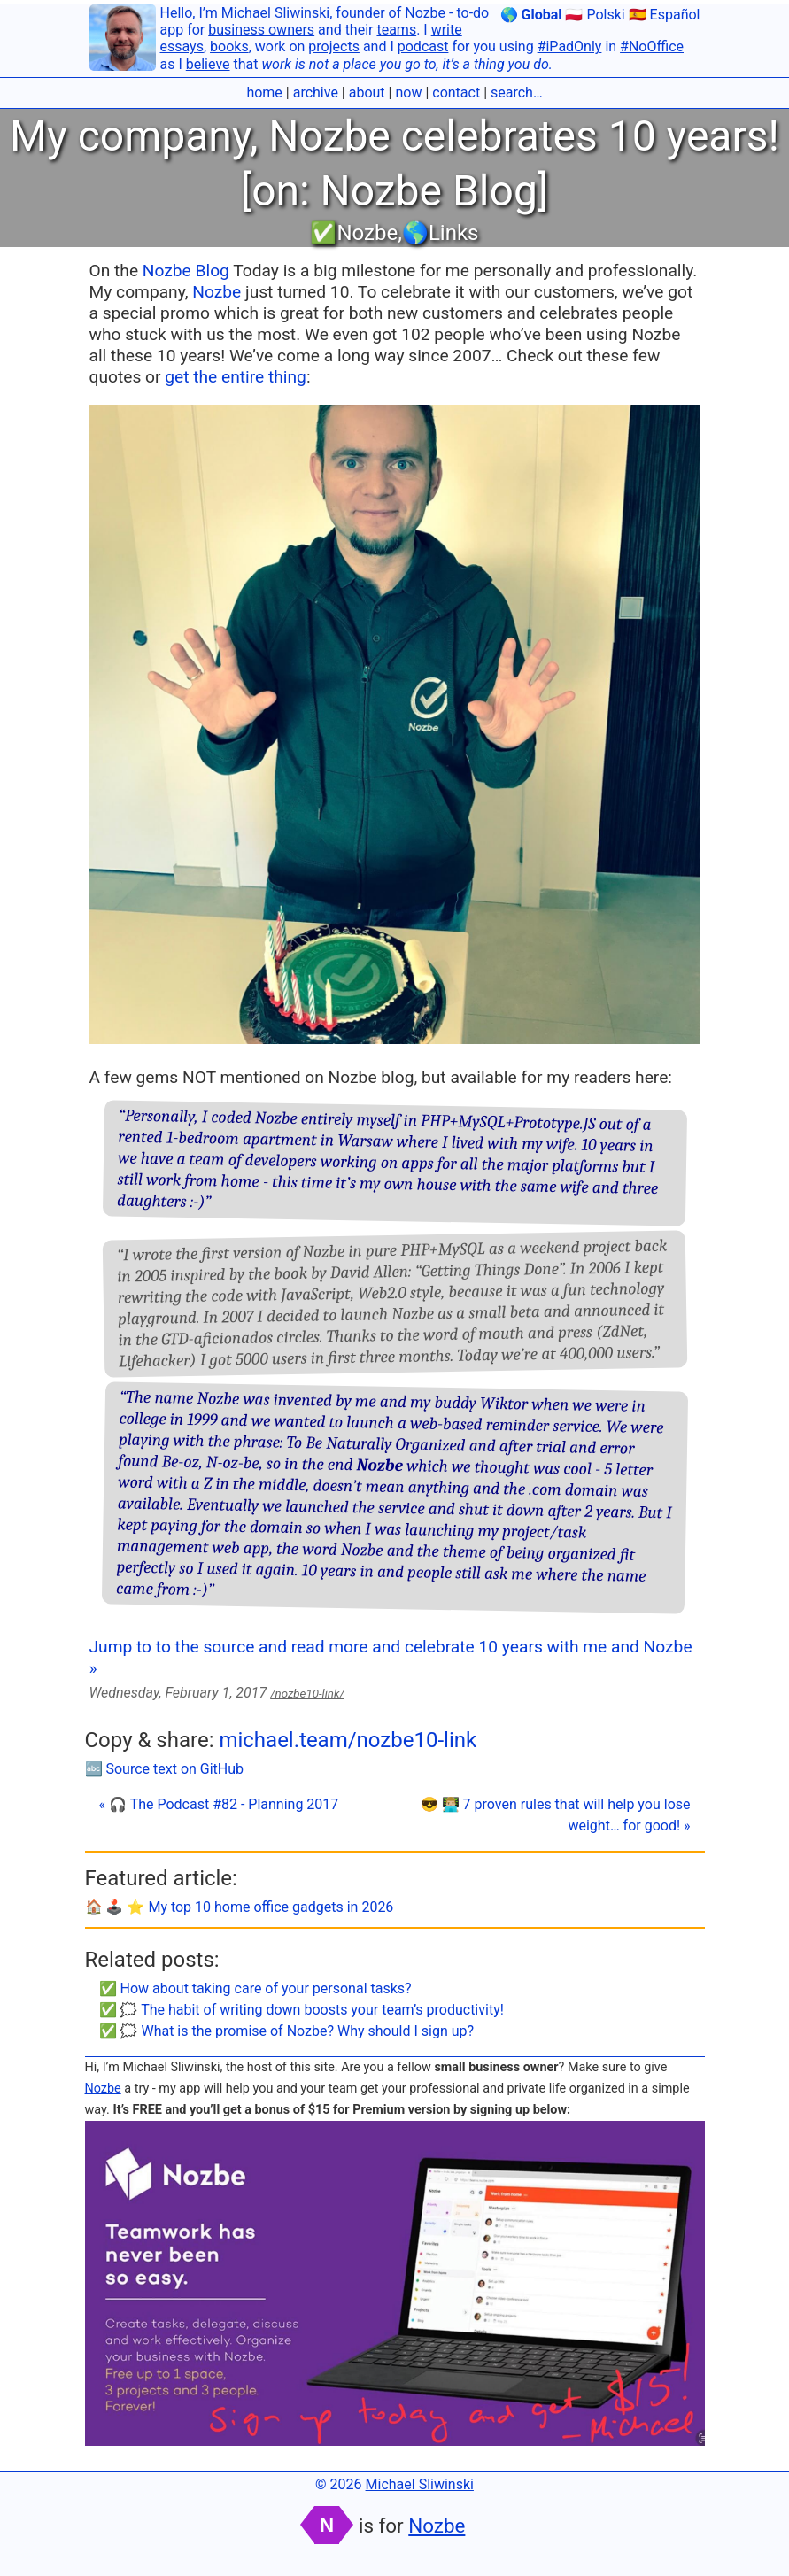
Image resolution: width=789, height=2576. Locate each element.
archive (315, 92)
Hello (176, 12)
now (408, 92)
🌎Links (440, 232)
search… (517, 92)
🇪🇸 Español (664, 14)
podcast (423, 46)
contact (456, 92)
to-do (472, 12)
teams (396, 29)
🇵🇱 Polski (594, 14)
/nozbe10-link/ (307, 1693)
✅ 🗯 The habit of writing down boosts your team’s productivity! (301, 2009)
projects (334, 46)
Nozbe (425, 12)
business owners (261, 29)
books (229, 46)
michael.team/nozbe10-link (347, 1740)
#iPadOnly (570, 46)
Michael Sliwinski (275, 12)
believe (208, 64)
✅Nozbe (354, 232)
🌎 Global (531, 14)
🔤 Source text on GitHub (164, 1768)
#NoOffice (652, 46)
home (264, 92)
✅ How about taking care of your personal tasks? (255, 1988)
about (367, 92)
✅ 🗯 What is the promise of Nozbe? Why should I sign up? (287, 2031)
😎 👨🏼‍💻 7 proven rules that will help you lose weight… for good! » (556, 1815)
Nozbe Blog (186, 270)
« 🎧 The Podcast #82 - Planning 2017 (219, 1804)
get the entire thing (235, 377)
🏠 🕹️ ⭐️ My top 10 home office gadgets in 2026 (239, 1907)
